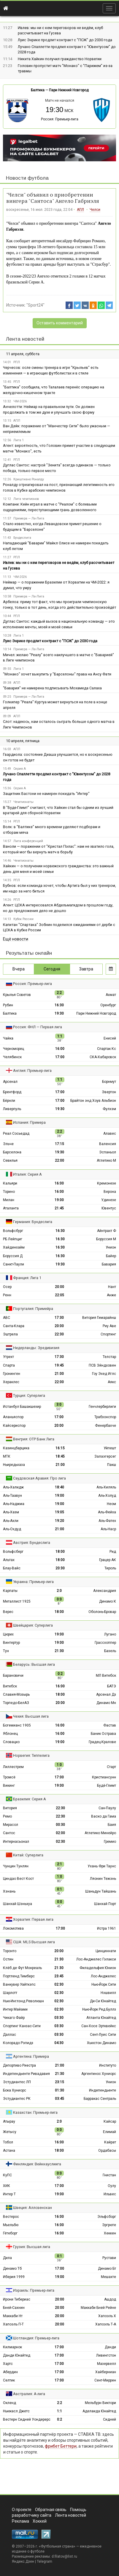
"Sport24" (35, 305)
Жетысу (9, 2132)
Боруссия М (106, 1239)
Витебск (10, 1686)
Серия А (19, 769)
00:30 (60, 1825)
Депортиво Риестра (19, 2065)
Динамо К (107, 1601)
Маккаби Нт (13, 2316)
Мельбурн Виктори (100, 2403)
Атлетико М (106, 1160)
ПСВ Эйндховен (102, 1365)
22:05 (59, 1295)
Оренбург (108, 1005)
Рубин (8, 1005)
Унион (111, 1247)
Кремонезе (106, 1183)
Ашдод (110, 2299)
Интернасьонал (16, 1841)
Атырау (9, 2121)
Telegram (44, 2561)
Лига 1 (18, 440)
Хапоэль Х (107, 2316)
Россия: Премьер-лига (59, 119)
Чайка (8, 1038)
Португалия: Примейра (33, 1308)
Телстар (109, 1357)
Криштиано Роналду (28, 479)
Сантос (9, 1833)
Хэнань (9, 1891)
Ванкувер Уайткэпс (19, 1984)
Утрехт (8, 1357)
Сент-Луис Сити (103, 2035)
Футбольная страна (57, 2546)
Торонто (9, 1951)
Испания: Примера (29, 1122)
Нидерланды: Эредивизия (36, 1348)
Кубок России (23, 919)
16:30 (59, 1005)
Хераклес (11, 1382)
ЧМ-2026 (20, 401)
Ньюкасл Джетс (16, 2411)
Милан (8, 1200)
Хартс (8, 2364)
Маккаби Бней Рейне (98, 2308)
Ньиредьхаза (14, 1465)
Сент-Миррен (105, 2380)
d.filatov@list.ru (64, 2556)
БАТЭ (111, 1686)
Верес (8, 1612)
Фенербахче (105, 1426)
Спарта (9, 1365)
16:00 (59, 1049)
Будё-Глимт (106, 1785)
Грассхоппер (105, 1643)
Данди (110, 2347)
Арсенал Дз (106, 1694)
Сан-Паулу (107, 1808)
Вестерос (11, 2217)
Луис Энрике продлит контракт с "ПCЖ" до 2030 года (65, 40)
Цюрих (8, 1634)
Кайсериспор (14, 1426)
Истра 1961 (106, 1928)
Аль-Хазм (11, 1512)
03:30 (59, 2018)
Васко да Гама (103, 1816)
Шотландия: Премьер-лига (36, 2338)
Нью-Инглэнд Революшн (23, 2001)
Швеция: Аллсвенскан (32, 2207)
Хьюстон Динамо (101, 2043)
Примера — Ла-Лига (28, 518)
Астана (9, 2150)
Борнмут (109, 1082)
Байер (111, 1256)
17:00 (59, 1057)
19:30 (59, 1013)
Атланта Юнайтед (101, 2018)
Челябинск (12, 1057)
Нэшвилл (108, 1993)
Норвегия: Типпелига (31, 1755)
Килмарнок (12, 2347)
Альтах (9, 1560)
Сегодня (52, 969)
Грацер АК (107, 1560)
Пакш (111, 1465)
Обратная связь (50, 2509)
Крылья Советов (17, 995)
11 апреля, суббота (22, 354)
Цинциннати (106, 1951)
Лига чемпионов (26, 499)
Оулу (112, 2186)
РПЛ (16, 362)
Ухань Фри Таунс (102, 1866)
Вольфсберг (13, 1552)
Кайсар (110, 2121)
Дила (7, 2258)
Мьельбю (10, 2225)
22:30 (59, 1334)
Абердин (10, 2372)
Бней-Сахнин (14, 2308)
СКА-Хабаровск (103, 1057)
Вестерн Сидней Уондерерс (26, 2419)
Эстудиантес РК (17, 2099)
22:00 (59, 1160)
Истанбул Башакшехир (22, 1407)
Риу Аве (109, 1326)
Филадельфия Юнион (98, 1968)
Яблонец (10, 1734)
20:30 (60, 1568)
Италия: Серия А (27, 1174)
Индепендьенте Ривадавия (26, 2074)
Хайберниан (105, 2372)
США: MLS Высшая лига (34, 1942)
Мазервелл (106, 2364)
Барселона (12, 1152)
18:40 (59, 1487)
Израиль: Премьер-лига (33, 2290)
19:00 (59, 1200)
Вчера (18, 969)
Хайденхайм (14, 1247)
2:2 (59, 2403)
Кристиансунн (104, 1777)
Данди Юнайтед (16, 2355)
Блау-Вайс (11, 1568)
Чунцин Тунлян (15, 1866)
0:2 (59, 2419)
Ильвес (110, 2194)
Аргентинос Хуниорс (98, 2074)
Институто (107, 2065)
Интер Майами (15, 2009)
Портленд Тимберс (19, 1976)
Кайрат (110, 2142)
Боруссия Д (13, 1256)
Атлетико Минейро (100, 1833)
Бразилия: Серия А (29, 1799)
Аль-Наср (108, 1529)
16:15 (60, 1448)
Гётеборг (10, 2233)
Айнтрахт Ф (106, 1231)
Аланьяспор (13, 1417)
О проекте (21, 2509)
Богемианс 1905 (17, 1725)
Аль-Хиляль (106, 1487)
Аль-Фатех (107, 1521)
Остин (8, 1959)
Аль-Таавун (12, 1495)
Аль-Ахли (10, 1521)
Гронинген (11, 1374)
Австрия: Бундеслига (31, 1542)
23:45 (59, 1976)
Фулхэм (109, 1109)
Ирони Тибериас (16, 2299)
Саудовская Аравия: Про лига (39, 1478)
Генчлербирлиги (102, 1407)
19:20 (59, 1521)
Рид (113, 1552)
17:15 (59, 1144)
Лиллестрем (13, 1767)
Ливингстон (106, 2355)
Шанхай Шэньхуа (17, 1904)
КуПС (7, 2175)
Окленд (9, 2403)
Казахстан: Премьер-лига (35, 2112)
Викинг (9, 1785)
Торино (9, 1192)
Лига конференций (28, 841)
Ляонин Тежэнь (103, 1879)
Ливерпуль (12, 1109)
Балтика (38, 90)
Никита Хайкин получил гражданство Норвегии (59, 59)
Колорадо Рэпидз (18, 2043)
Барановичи (13, 1675)
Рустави (109, 2258)
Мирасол (10, 1825)
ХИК (6, 2186)
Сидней (109, 2419)
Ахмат (111, 995)
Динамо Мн (106, 1703)
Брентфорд (12, 1092)
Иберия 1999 (14, 2277)
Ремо (7, 1816)
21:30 (59, 1651)
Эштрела (10, 1334)
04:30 (59, 2043)
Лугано (110, 1634)
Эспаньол (107, 1152)
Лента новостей (25, 339)
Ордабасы (107, 2150)
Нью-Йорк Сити (103, 1984)
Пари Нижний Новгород (68, 90)
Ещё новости (15, 939)
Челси (95, 210)
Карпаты (10, 1591)
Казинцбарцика (16, 1448)
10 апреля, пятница (22, 741)
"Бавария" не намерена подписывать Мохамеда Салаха (52, 688)
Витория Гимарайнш (99, 1318)
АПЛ (80, 210)
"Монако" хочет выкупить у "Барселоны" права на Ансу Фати (57, 674)
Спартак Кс (106, 1049)
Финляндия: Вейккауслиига (37, 2164)
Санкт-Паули (13, 1264)
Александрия (104, 1591)
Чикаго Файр (14, 2018)
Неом (111, 1504)
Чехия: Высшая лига (31, 1716)
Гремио (110, 1841)
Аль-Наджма (13, 1504)
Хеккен (110, 2233)
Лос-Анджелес (103, 1976)
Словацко (11, 1742)
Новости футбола (27, 178)
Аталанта (11, 1208)
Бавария (109, 1264)
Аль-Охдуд (12, 1529)
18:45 (60, 1456)
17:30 (59, 1318)
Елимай (109, 2132)
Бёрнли (9, 1101)
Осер (7, 1287)
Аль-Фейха (107, 1512)
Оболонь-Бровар (102, 1612)
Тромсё (9, 1777)
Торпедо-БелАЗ (16, 1703)
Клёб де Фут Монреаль (22, 1968)
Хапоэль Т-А (105, 2324)
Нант (112, 1287)
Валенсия (107, 1144)
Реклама (20, 2521)
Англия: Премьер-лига (32, 1070)
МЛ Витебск (106, 1675)
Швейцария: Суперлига (33, 1625)
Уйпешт (110, 1448)
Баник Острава (103, 1734)
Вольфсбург (13, 1231)
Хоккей (40, 2521)
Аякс (112, 1382)
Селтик (9, 2380)
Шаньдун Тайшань (100, 1891)
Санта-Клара (13, 1326)
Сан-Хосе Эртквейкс (98, 2026)
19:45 (59, 1365)
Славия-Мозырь (16, 1694)
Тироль (110, 1568)
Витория (10, 1808)
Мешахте (108, 2277)
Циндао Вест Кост (18, 1879)
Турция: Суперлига (29, 1395)
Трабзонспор (105, 1417)
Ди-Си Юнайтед (103, 2001)
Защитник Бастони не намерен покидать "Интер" (46, 793)
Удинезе (108, 1200)
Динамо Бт (107, 2268)
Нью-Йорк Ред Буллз (99, 2009)
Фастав (109, 1725)
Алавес (109, 1133)
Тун (6, 1651)
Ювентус (108, 1208)
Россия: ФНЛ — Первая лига (37, 1027)
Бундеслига (22, 538)
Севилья (10, 1160)
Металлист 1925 (17, 1601)
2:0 (59, 1591)
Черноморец (13, 1049)
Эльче (8, 1144)
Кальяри (10, 1183)
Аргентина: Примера (31, 2056)
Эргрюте (109, 2225)
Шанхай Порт (105, 1904)
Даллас (9, 2035)
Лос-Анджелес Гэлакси (96, 1959)
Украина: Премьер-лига (33, 1581)
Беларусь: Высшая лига (34, 1664)
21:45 (59, 1208)
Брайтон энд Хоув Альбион (93, 1101)
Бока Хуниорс (14, 2090)
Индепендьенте (102, 2090)
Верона (110, 1192)
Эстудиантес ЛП (17, 2082)
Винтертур (11, 1643)
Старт (111, 1767)
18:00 (60, 1552)
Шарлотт (10, 1993)
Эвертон (109, 1092)
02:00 (60, 1833)
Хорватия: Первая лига (33, 1919)
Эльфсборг (106, 2217)
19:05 (59, 1512)
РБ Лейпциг (12, 1239)
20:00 (59, 1287)
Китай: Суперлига (28, 1855)
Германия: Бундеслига (32, 1222)
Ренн (7, 1295)
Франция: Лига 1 (27, 1278)
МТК (6, 1456)
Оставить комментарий (60, 323)
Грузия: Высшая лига (31, 2247)
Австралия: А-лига (29, 2394)
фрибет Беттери (61, 2446)
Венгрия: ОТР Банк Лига (33, 1439)
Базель (110, 1651)
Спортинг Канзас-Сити (22, 2026)
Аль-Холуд (107, 1495)
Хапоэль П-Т (13, 2324)
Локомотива (13, 1928)
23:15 (59, 2082)
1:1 (59, 2411)
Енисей (110, 1038)
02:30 (60, 1841)
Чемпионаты (23, 802)
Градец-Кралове (102, 1742)
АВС (6, 1318)
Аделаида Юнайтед (99, 2411)
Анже (111, 1295)
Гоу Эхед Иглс (104, 1374)
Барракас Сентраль (100, 2099)
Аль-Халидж (13, 1487)
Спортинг (108, 1334)
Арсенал (10, 1082)
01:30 (59, 2090)
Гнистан (109, 2175)
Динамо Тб (12, 2268)
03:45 (59, 2099)
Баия (112, 1825)
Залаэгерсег (105, 1456)
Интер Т (9, 2194)
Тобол (8, 2142)
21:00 (59, 1374)
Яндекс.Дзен (23, 2561)
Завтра (86, 969)
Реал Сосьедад (16, 1133)
